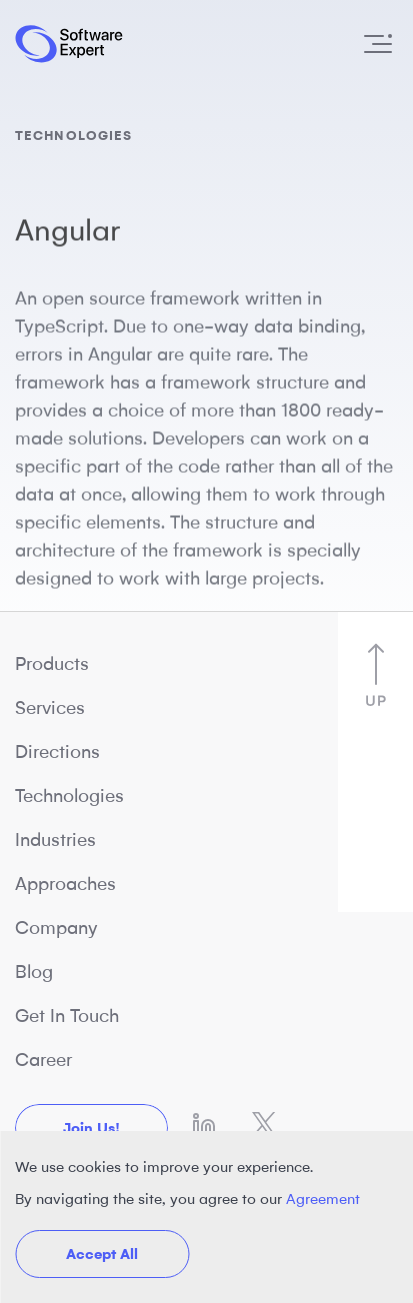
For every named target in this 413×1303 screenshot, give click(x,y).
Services (50, 708)
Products (52, 664)
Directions (57, 752)
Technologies (69, 796)
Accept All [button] (102, 1254)
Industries (55, 840)
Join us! (91, 1128)
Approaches (65, 884)
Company (56, 928)
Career (43, 1060)
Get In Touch (67, 1016)
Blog (34, 972)
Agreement (323, 1199)
